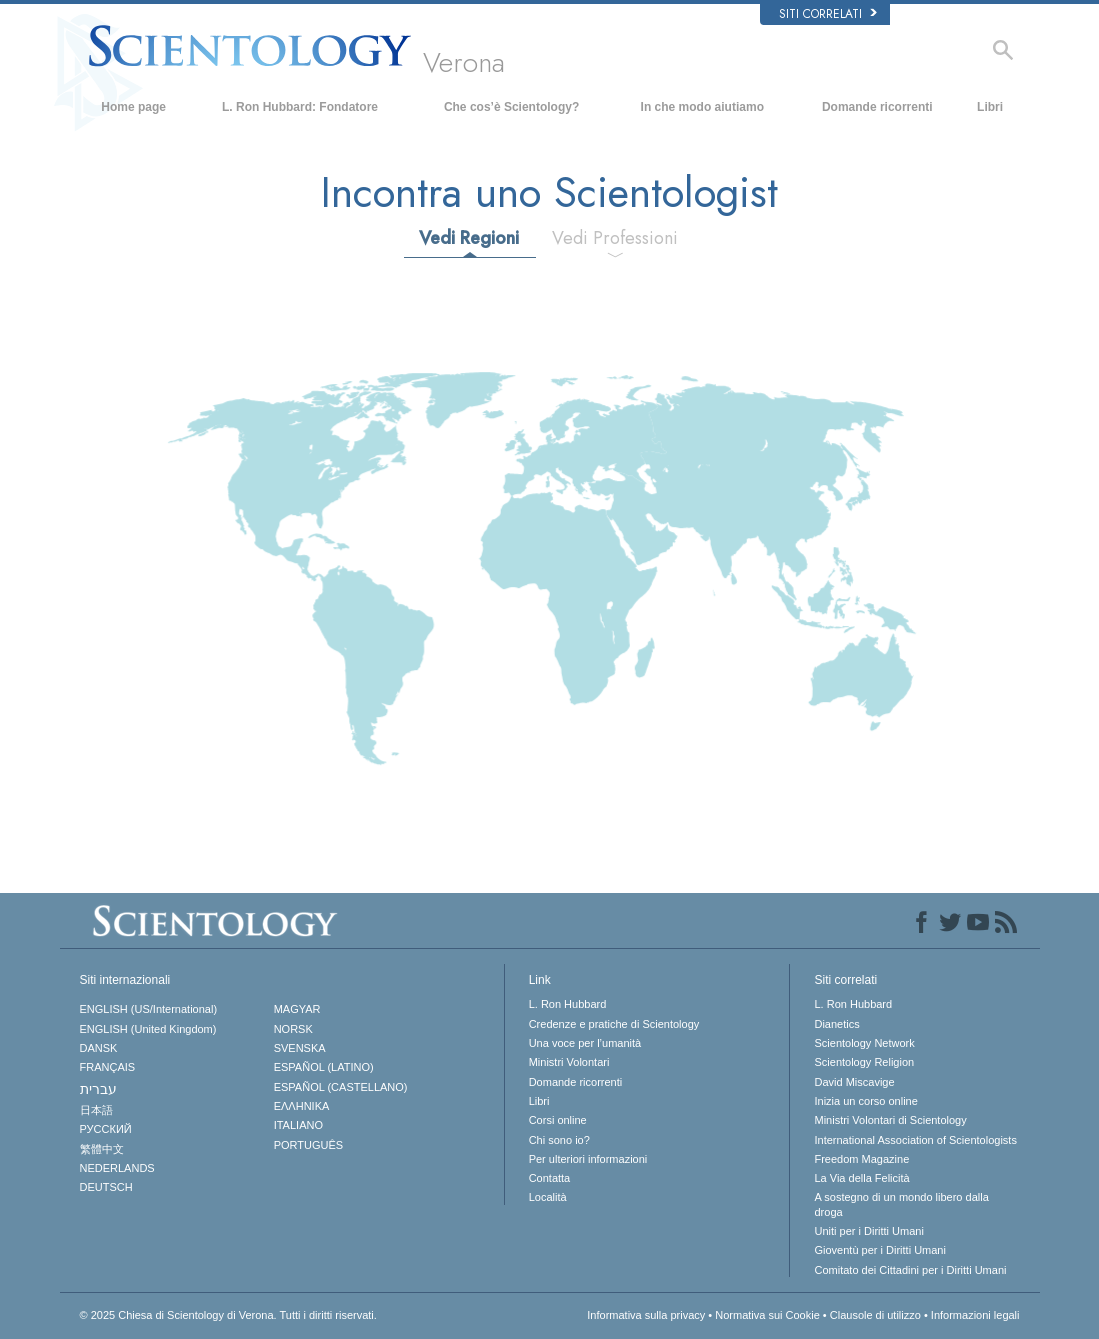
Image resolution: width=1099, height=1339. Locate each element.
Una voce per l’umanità (585, 1043)
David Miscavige (854, 1082)
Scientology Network (864, 1043)
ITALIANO (298, 1125)
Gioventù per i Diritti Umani (879, 1250)
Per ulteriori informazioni (588, 1159)
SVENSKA (300, 1048)
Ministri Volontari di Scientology (890, 1120)
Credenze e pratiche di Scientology (614, 1024)
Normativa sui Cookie (767, 1315)
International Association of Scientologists (915, 1140)
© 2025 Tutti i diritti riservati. (228, 1315)
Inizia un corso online (865, 1101)
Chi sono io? (559, 1140)
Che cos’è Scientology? (511, 107)
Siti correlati (828, 14)
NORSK (293, 1029)
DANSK (99, 1048)
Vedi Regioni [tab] (469, 238)
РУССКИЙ (106, 1129)
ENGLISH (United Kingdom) (148, 1029)
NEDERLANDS (117, 1168)
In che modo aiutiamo (702, 107)
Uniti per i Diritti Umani (868, 1231)
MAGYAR (297, 1009)
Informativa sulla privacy (646, 1315)
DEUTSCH (106, 1187)
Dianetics (836, 1024)
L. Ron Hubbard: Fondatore (300, 107)
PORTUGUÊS (308, 1145)
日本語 (96, 1110)
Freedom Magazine (861, 1159)
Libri (990, 107)
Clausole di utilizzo (875, 1315)
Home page (133, 107)
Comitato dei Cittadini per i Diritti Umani (910, 1270)
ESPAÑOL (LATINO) (324, 1067)
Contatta (550, 1178)
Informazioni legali (975, 1315)
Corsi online (558, 1120)
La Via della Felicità (861, 1178)
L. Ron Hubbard (568, 1004)
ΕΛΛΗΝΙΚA (302, 1106)
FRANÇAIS (108, 1067)
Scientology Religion (864, 1062)
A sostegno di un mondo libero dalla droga (901, 1204)
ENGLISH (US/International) (149, 1009)
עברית (98, 1089)
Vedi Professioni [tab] (615, 238)
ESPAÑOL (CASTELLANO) (341, 1087)
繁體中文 (102, 1149)
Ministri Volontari (569, 1062)
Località (548, 1197)
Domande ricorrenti (877, 107)
